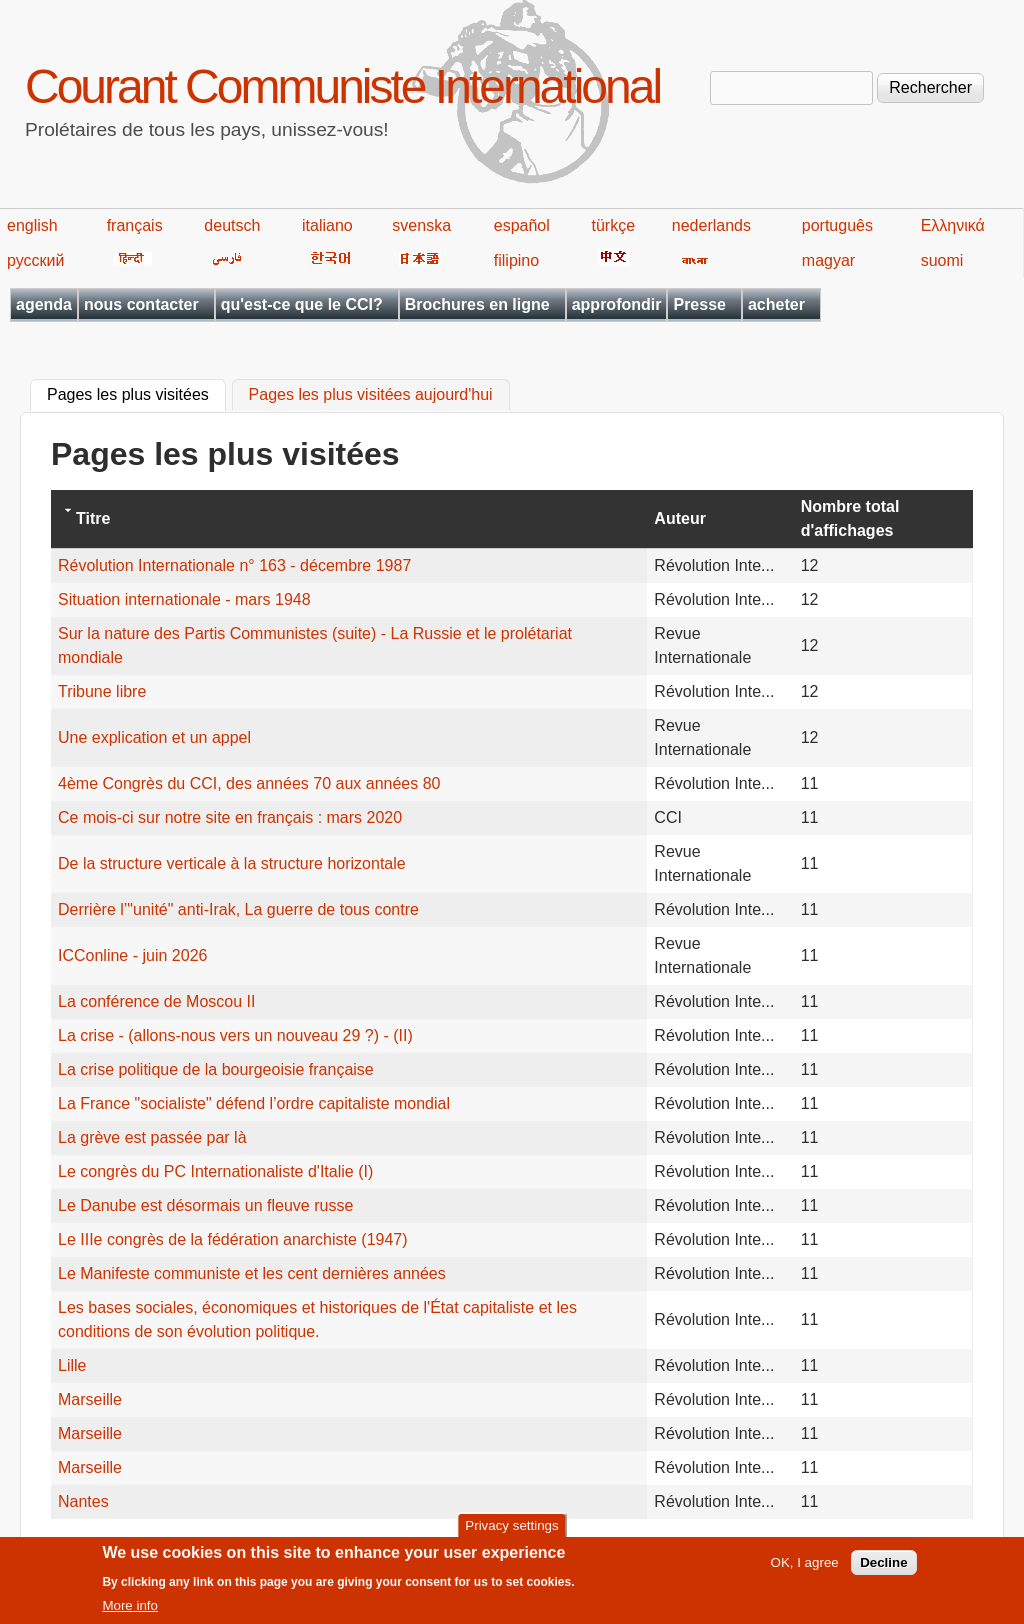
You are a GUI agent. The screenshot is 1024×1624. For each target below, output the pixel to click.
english (32, 225)
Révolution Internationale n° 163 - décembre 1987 (234, 565)
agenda (44, 304)
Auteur (680, 518)
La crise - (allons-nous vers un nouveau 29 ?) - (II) (235, 1035)
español (522, 225)
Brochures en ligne (477, 304)
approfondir (617, 304)
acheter (776, 304)
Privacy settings (511, 1533)
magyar (828, 260)
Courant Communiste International (342, 86)
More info (130, 1614)
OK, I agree (805, 1571)
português (837, 225)
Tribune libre (102, 691)
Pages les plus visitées (136, 393)
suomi (942, 260)
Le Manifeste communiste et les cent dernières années (252, 1273)
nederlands (711, 225)
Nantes (83, 1501)
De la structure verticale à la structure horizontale (232, 863)
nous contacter (141, 304)
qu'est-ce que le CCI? (302, 304)
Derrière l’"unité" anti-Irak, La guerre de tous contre (238, 909)
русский (35, 260)
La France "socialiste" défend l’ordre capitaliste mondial (254, 1103)
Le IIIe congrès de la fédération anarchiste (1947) (233, 1239)
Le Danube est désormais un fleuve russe (205, 1205)
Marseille (90, 1399)
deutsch (232, 225)
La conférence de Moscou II (156, 1001)
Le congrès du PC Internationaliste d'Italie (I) (215, 1171)
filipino (516, 260)
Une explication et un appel (154, 737)
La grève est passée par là (152, 1137)
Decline (883, 1571)
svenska (421, 225)
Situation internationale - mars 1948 (184, 599)
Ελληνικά (953, 225)
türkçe (613, 225)
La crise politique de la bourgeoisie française (216, 1069)
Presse (699, 304)
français (135, 225)
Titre (93, 518)
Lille (72, 1365)
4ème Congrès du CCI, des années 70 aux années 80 (249, 783)
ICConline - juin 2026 (132, 955)
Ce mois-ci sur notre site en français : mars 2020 (230, 817)
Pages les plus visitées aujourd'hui (371, 395)
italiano (327, 225)
